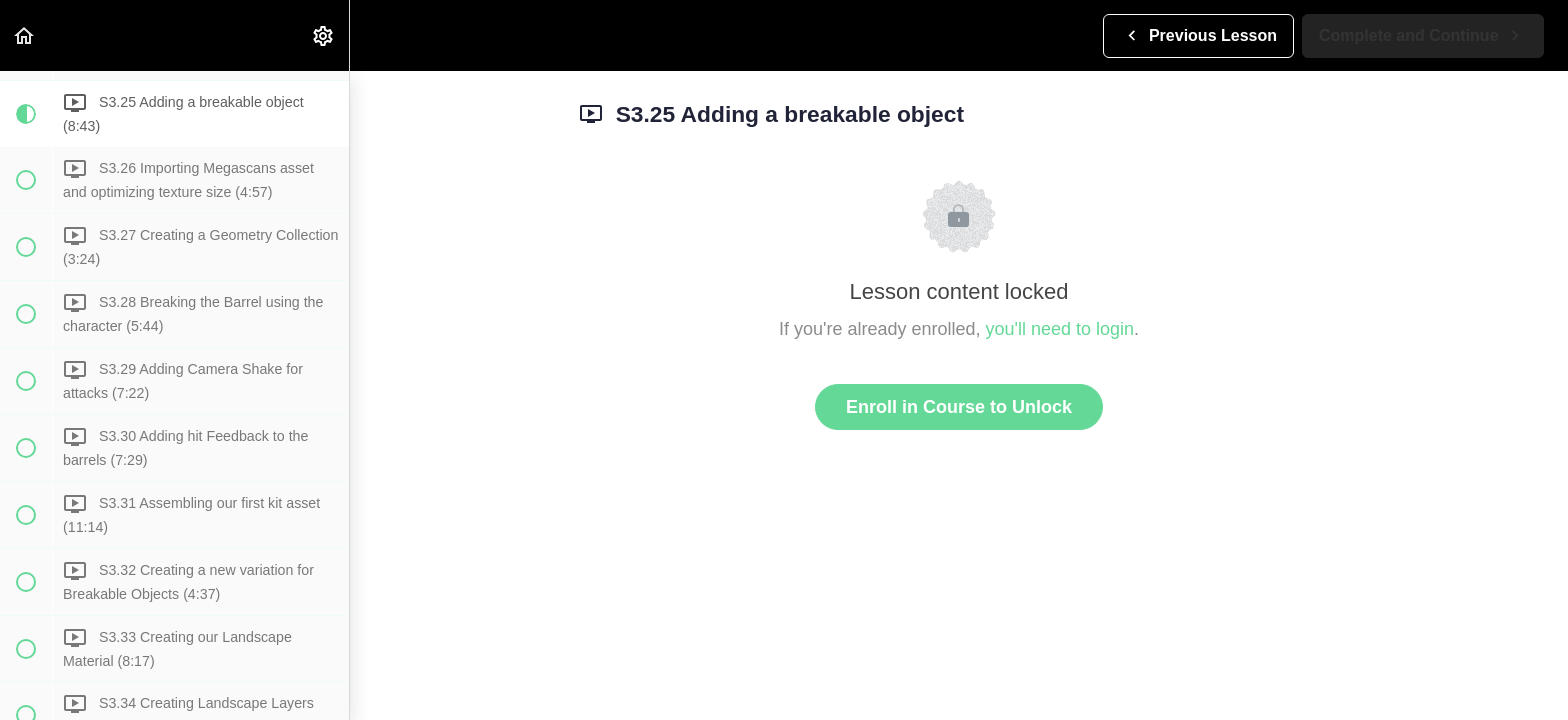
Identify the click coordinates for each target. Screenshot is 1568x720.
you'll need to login (1060, 329)
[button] (25, 35)
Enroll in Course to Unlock (959, 407)
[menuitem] (324, 35)
